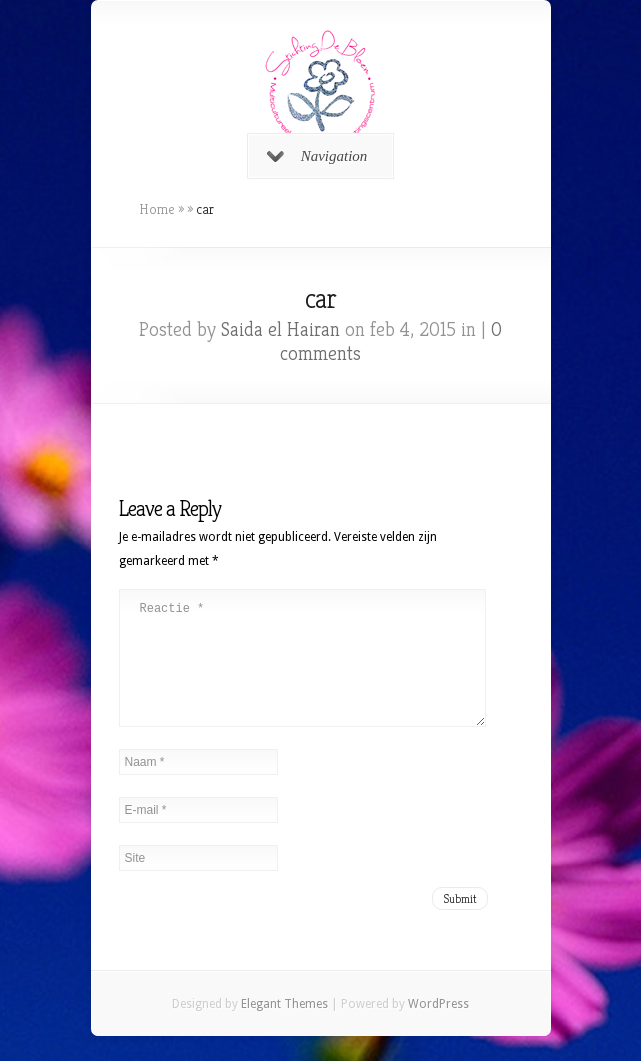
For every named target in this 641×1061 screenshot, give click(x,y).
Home (157, 209)
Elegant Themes (284, 1028)
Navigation (317, 156)
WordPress (438, 1028)
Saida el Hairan (280, 329)
